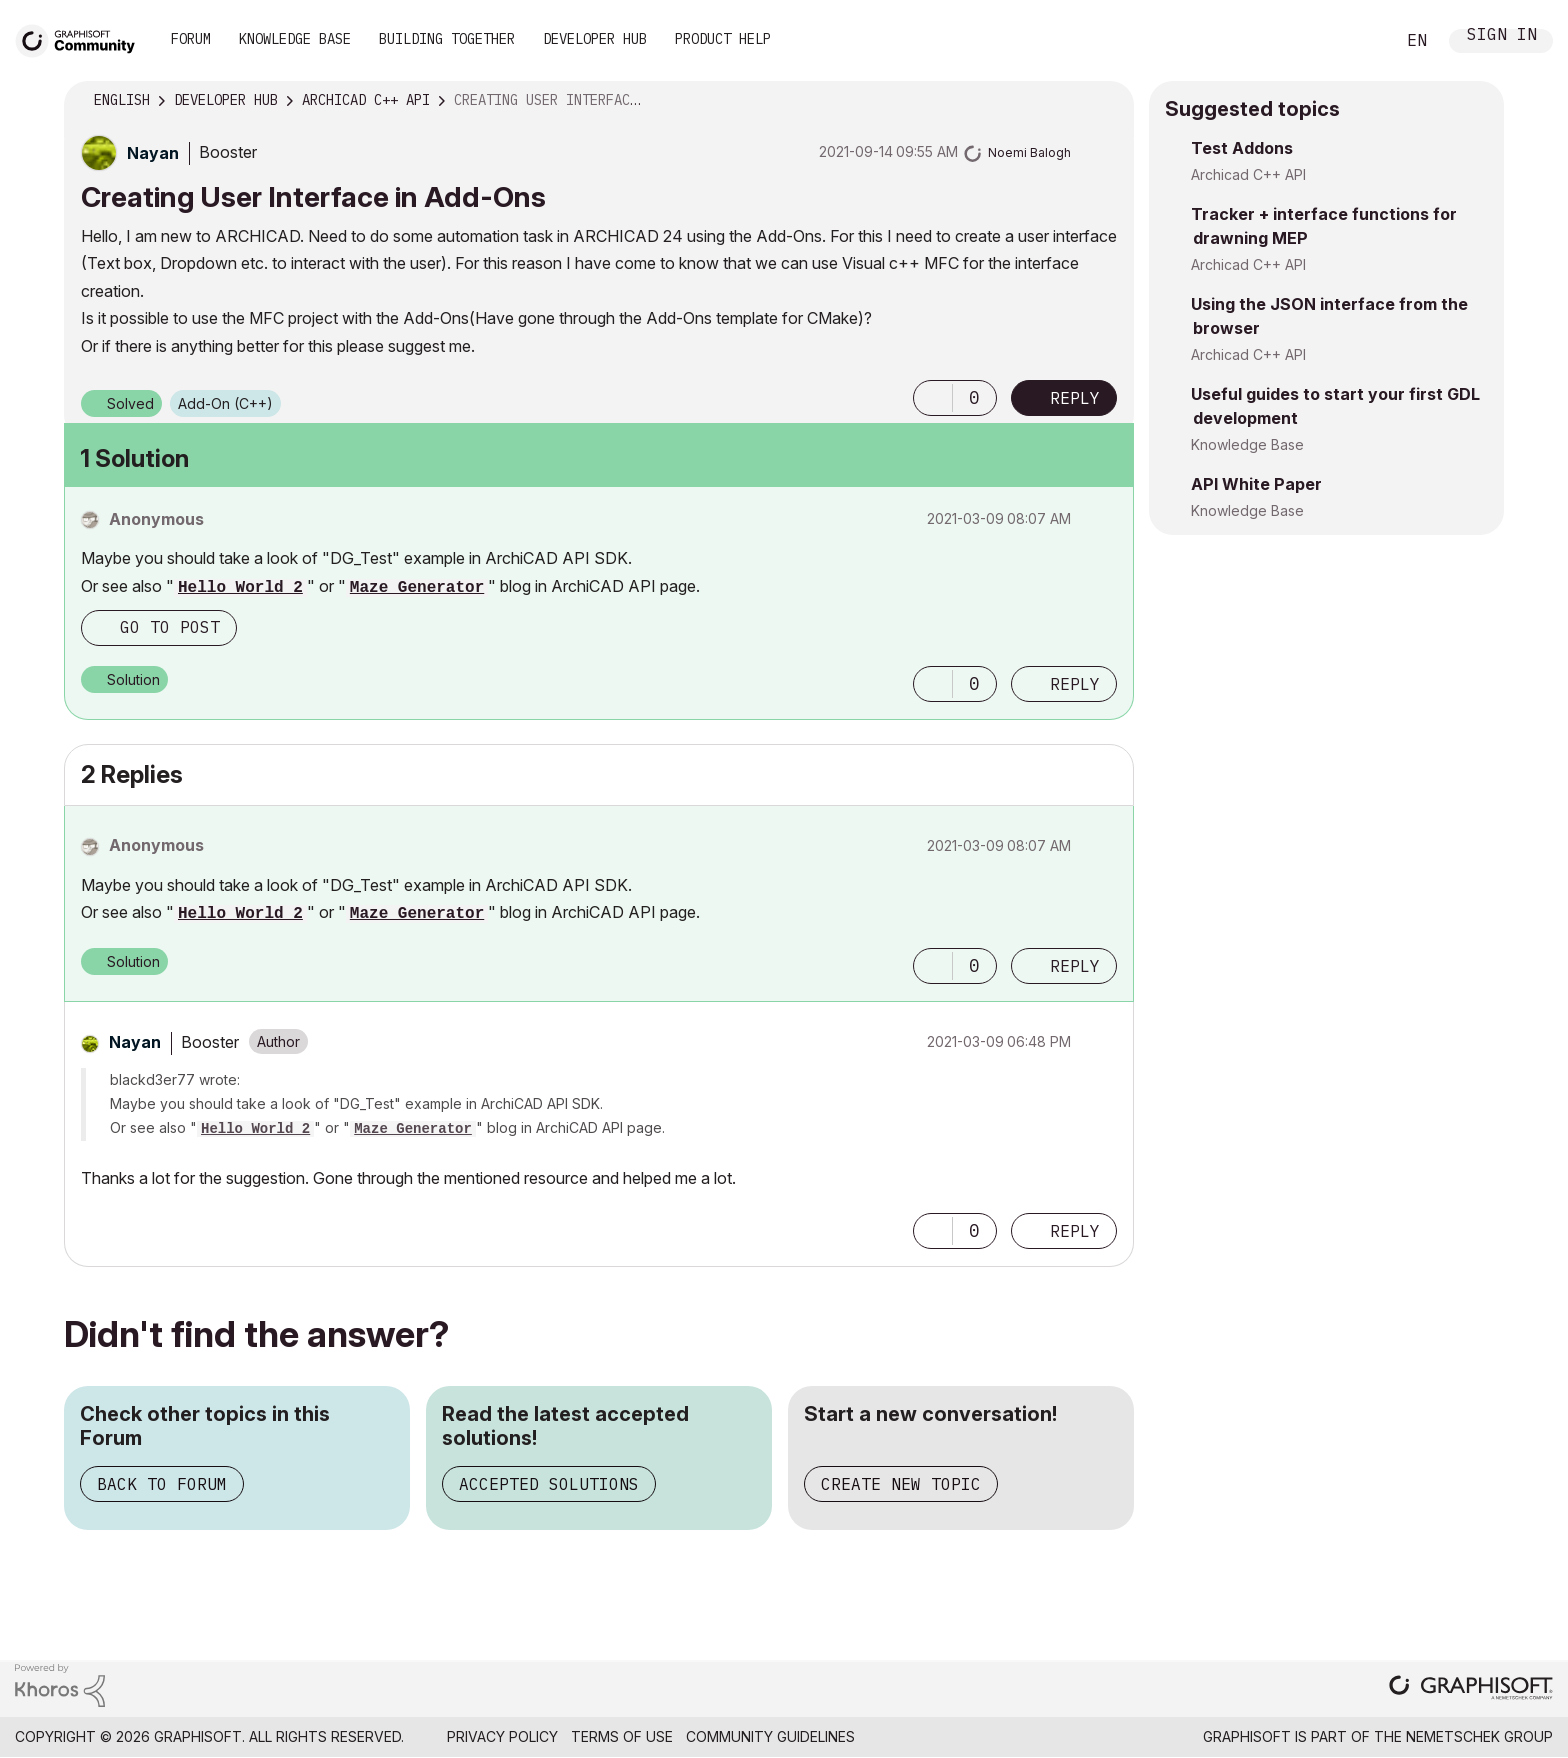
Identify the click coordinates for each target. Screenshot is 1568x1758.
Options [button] (1106, 101)
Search (1357, 41)
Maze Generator (417, 588)
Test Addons (1242, 148)
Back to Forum (162, 1484)
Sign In (1502, 36)
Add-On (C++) (225, 403)
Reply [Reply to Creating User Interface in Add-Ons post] (1075, 398)
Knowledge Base (295, 39)
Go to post (170, 627)
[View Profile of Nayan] (153, 153)
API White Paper (1256, 484)
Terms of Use (622, 1736)
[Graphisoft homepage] (1471, 1689)
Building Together (447, 39)
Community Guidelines (770, 1736)
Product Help (723, 39)
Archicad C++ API (1248, 174)
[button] (933, 398)
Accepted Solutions (549, 1484)
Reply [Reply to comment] (1075, 684)
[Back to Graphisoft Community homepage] (82, 38)
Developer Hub (595, 39)
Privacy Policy (502, 1736)
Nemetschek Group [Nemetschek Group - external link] (1479, 1736)
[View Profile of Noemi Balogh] (1029, 152)
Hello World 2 (240, 588)
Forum (191, 39)
